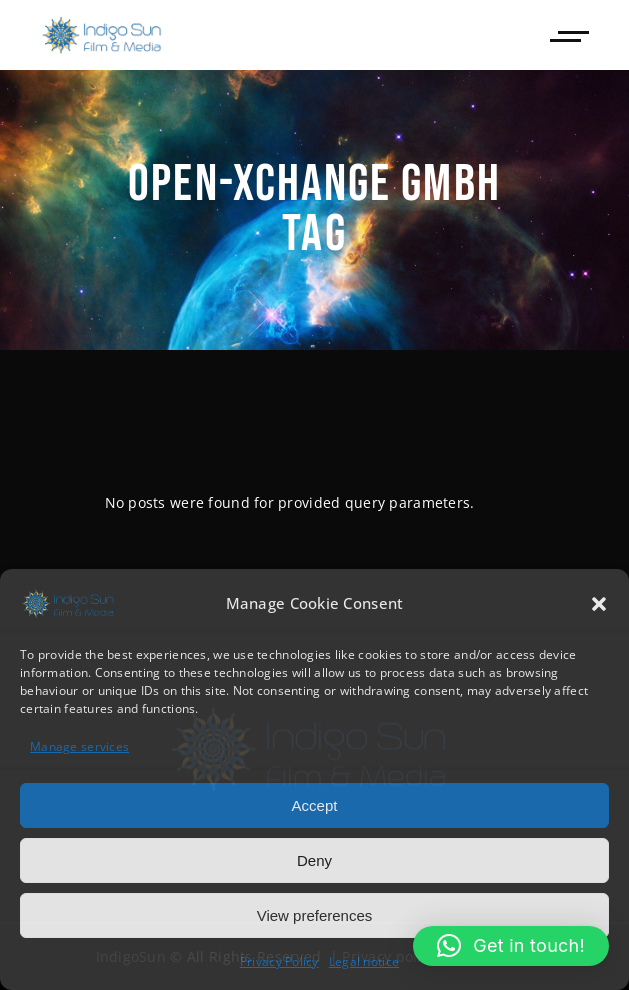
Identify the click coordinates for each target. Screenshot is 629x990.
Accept (315, 805)
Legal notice (364, 961)
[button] (599, 604)
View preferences (315, 915)
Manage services (79, 746)
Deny (314, 860)
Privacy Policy (279, 961)
